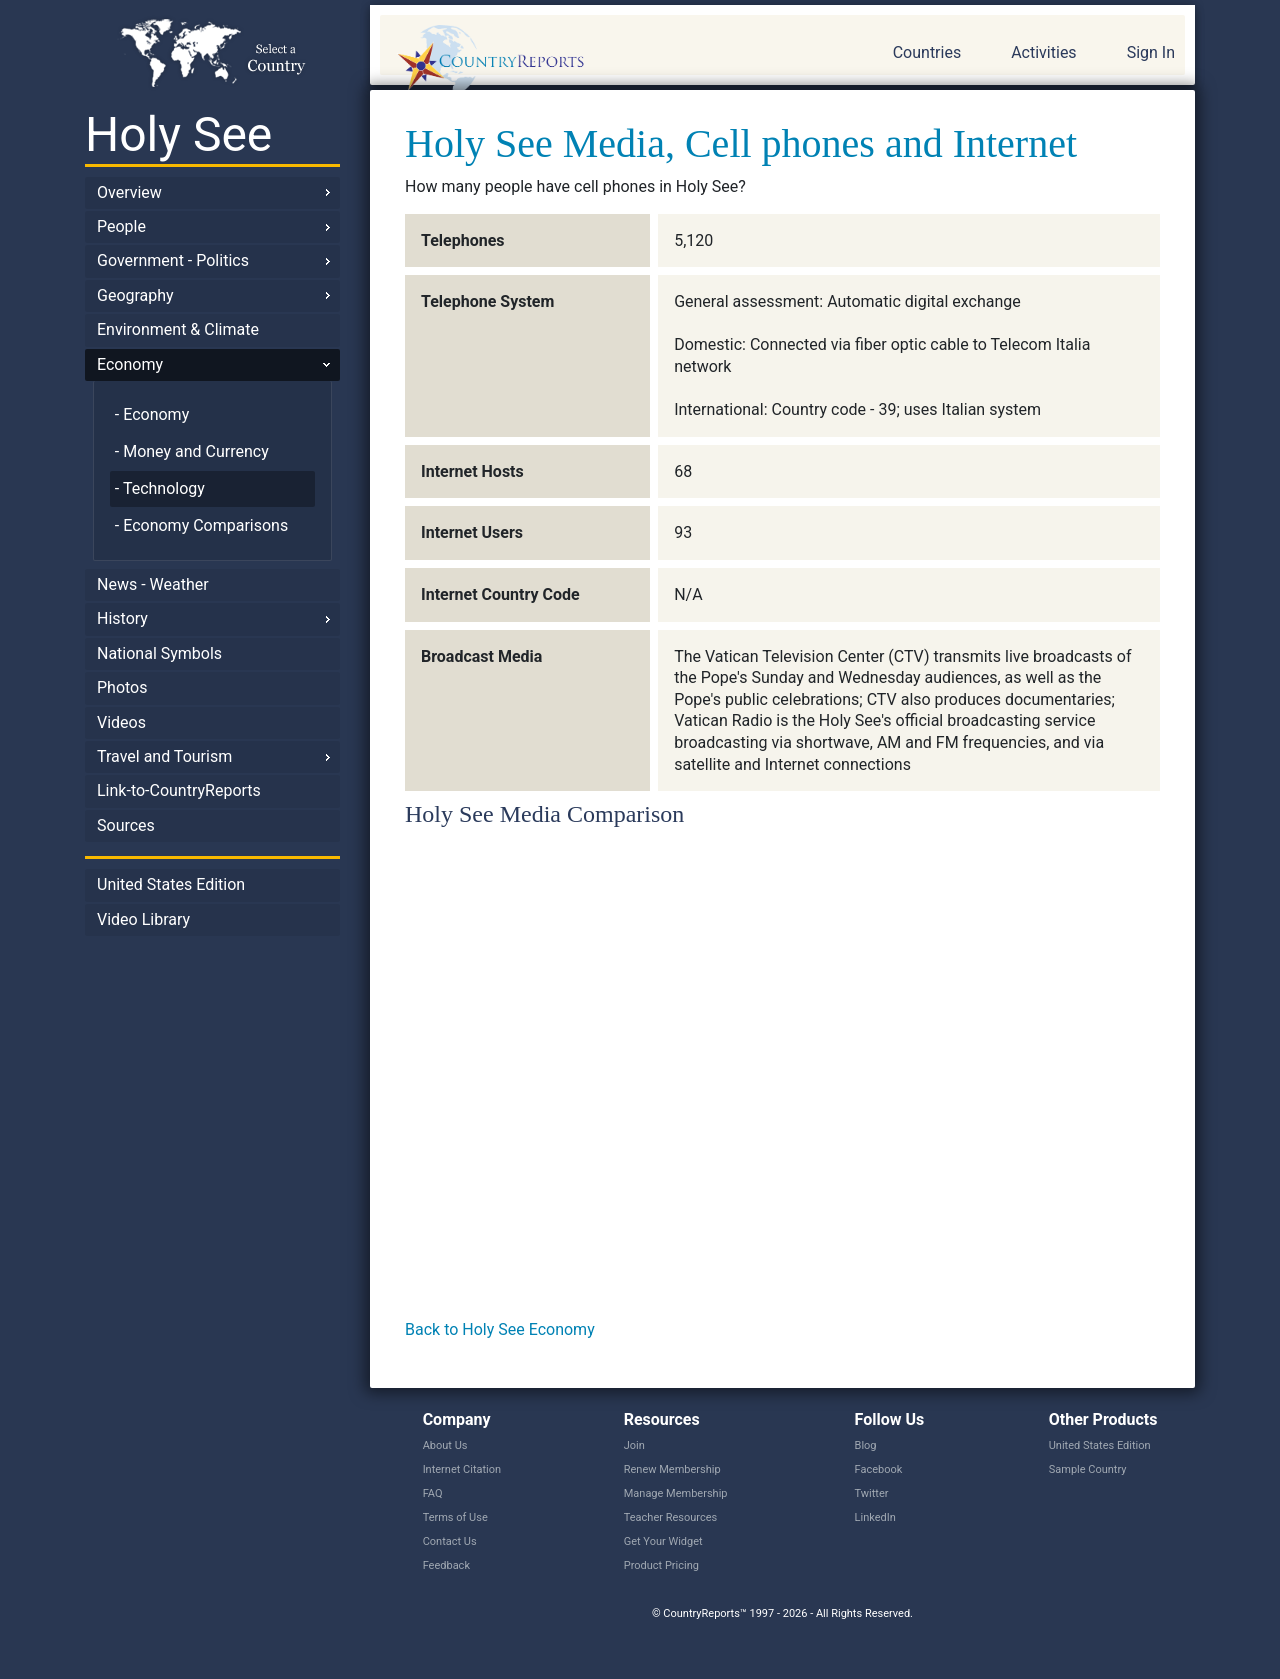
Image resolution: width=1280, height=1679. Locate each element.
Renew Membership (672, 1469)
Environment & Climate (178, 329)
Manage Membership (676, 1493)
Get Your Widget (663, 1541)
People (121, 226)
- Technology (160, 488)
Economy (130, 364)
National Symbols (159, 653)
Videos (121, 722)
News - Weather (153, 584)
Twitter (872, 1493)
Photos (122, 687)
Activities (1043, 52)
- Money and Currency (192, 451)
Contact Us (450, 1541)
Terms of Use (455, 1517)
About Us (445, 1445)
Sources (126, 825)
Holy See (178, 134)
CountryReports (599, 60)
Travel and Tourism (164, 756)
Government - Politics (173, 260)
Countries (927, 52)
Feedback (446, 1565)
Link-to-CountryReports (179, 790)
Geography (135, 295)
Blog (866, 1445)
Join (634, 1445)
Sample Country (1088, 1469)
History (122, 618)
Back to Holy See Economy (500, 1329)
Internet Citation (462, 1469)
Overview (129, 192)
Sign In (1151, 52)
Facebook (879, 1469)
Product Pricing (661, 1565)
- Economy (152, 414)
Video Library (143, 919)
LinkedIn (875, 1517)
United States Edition (171, 884)
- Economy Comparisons (201, 525)
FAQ (433, 1493)
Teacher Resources (670, 1517)
